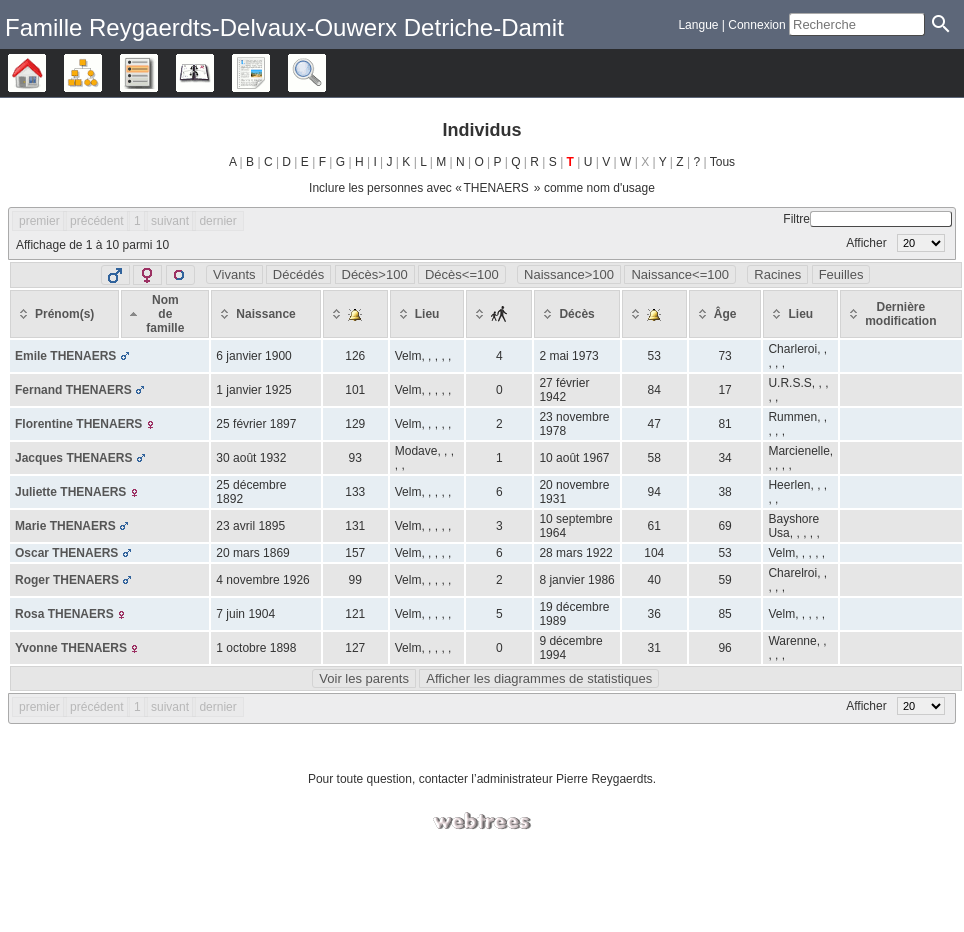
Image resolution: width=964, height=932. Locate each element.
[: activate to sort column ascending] (355, 314)
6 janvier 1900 (253, 356)
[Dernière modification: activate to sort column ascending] (900, 314)
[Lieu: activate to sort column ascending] (427, 314)
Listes (157, 73)
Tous (722, 162)
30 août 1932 (251, 458)
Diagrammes (101, 73)
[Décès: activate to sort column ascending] (576, 314)
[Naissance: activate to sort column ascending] (265, 314)
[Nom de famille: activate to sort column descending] (165, 314)
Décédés (298, 274)
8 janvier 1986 (576, 580)
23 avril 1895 (250, 526)
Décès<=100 (462, 274)
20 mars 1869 (252, 553)
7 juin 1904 (245, 614)
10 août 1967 (574, 458)
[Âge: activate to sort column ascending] (725, 314)
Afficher (895, 243)
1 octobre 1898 (256, 648)
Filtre (867, 219)
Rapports (269, 73)
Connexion (756, 25)
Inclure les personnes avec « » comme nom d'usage (482, 188)
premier (39, 221)
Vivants (234, 274)
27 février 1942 (564, 390)
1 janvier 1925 (253, 390)
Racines (777, 274)
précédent (96, 221)
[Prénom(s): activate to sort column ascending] (64, 314)
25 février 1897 (256, 424)
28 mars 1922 (575, 553)
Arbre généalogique (45, 73)
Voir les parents (364, 678)
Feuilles (841, 274)
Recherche (325, 73)
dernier (217, 221)
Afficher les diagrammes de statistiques (539, 678)
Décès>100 (375, 274)
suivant (170, 221)
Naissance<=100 (680, 274)
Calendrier (213, 73)
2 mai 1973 (568, 356)
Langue (698, 25)
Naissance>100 (569, 274)
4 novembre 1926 (262, 580)
